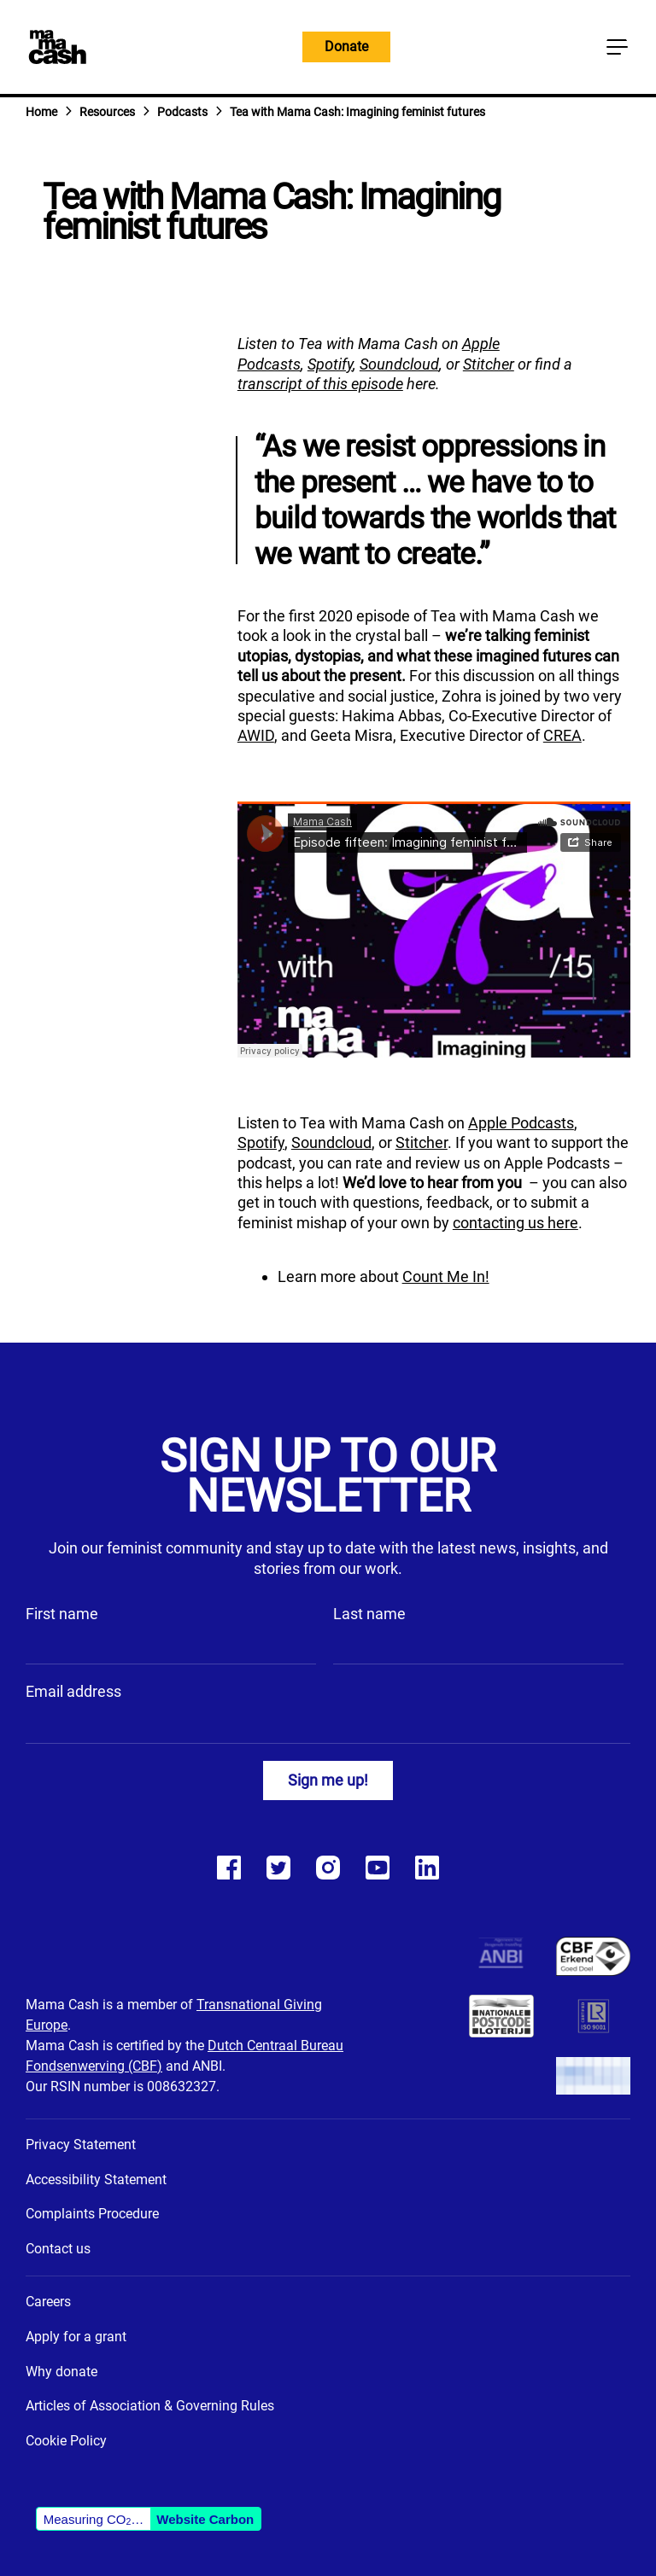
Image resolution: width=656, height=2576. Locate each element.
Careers (48, 2301)
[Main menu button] (616, 47)
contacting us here (515, 1223)
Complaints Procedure (92, 2214)
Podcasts (182, 112)
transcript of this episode (320, 384)
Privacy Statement (81, 2144)
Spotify (330, 364)
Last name (369, 1614)
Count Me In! (445, 1276)
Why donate (61, 2371)
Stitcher (488, 364)
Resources (107, 112)
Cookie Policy (66, 2441)
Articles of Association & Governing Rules (150, 2406)
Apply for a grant (76, 2336)
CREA (562, 735)
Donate (346, 46)
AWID (255, 735)
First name (62, 1614)
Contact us (58, 2249)
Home (41, 112)
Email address (73, 1691)
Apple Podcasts (521, 1123)
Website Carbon (205, 2519)
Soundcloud (399, 364)
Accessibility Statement (96, 2179)
